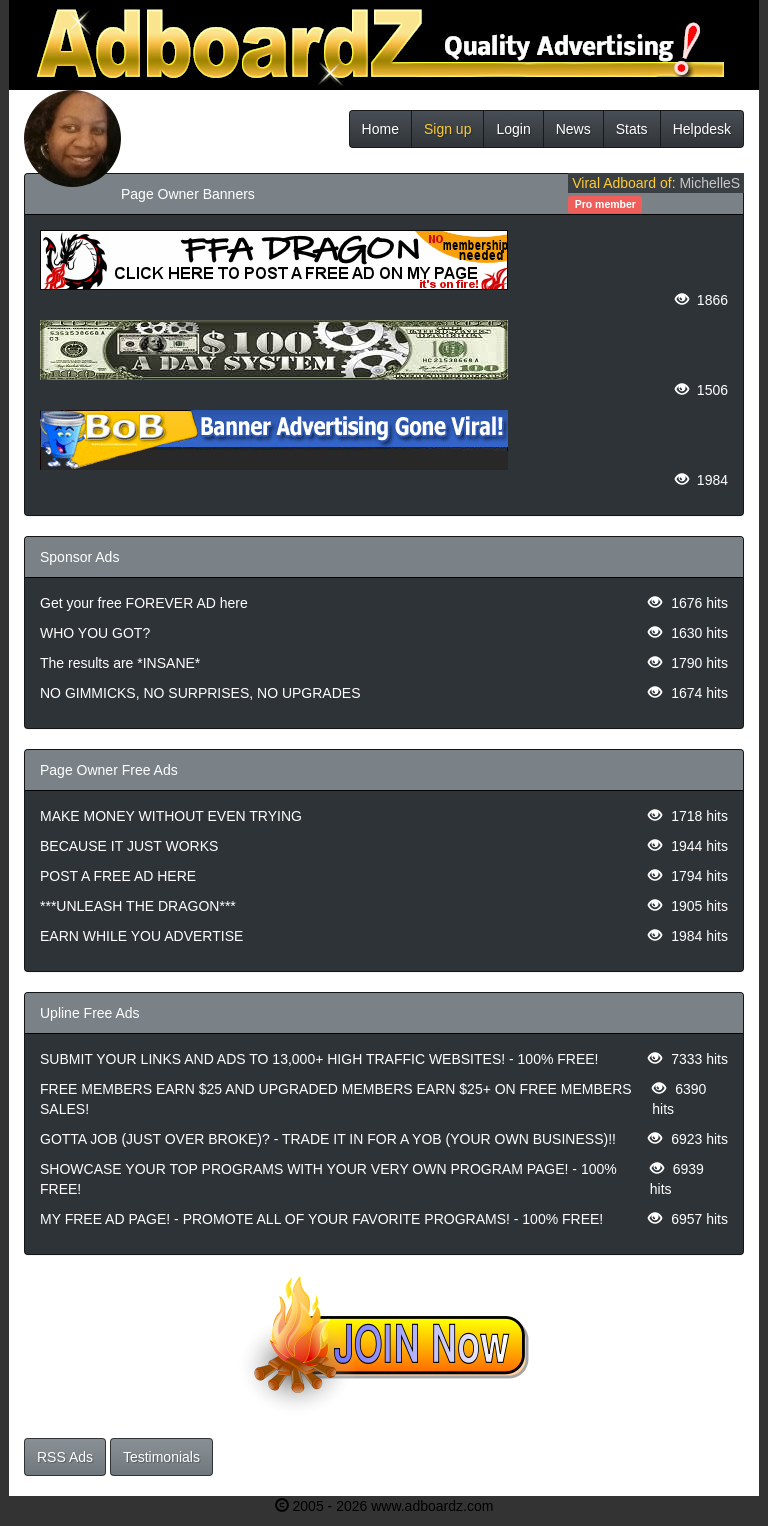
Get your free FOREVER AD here (144, 603)
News (573, 129)
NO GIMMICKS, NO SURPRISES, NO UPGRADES (200, 693)
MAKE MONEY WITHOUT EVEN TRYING (171, 816)
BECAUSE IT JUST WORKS (129, 846)
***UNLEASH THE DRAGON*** (138, 906)
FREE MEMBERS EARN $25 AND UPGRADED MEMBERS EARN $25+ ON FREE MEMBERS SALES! (336, 1099)
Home (380, 129)
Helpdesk (702, 129)
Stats (632, 129)
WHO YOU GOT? (95, 633)
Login (513, 129)
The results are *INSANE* (120, 663)
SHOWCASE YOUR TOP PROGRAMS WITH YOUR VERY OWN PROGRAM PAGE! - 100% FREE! (328, 1179)
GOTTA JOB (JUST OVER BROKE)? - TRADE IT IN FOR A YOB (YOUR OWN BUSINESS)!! (328, 1139)
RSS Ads (65, 1457)
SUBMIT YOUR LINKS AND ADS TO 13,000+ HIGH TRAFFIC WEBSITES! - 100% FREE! (319, 1059)
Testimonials (161, 1457)
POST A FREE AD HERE (118, 876)
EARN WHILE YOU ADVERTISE (141, 936)
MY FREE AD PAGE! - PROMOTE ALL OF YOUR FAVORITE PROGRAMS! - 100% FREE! (321, 1219)
